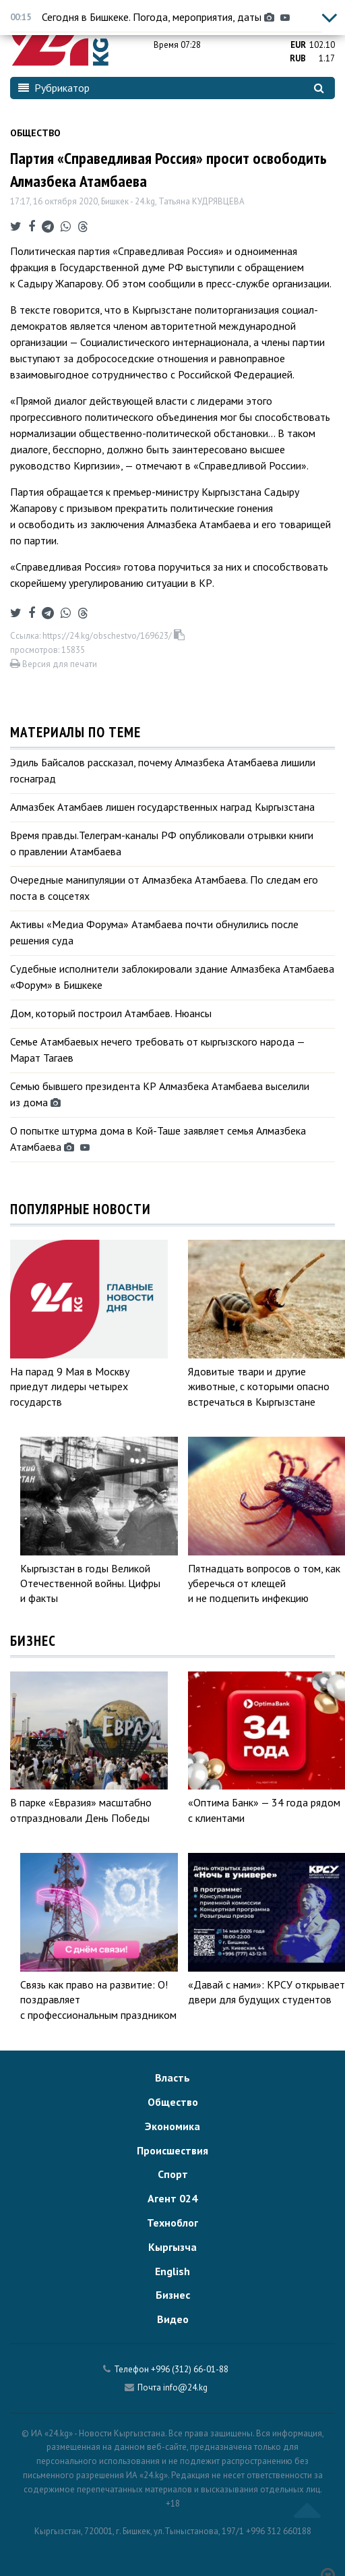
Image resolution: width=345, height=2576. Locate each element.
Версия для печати (53, 664)
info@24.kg (185, 2387)
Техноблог (172, 2222)
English (172, 2271)
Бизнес (173, 2294)
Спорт (173, 2174)
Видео (173, 2319)
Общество (35, 133)
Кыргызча (172, 2247)
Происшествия (172, 2150)
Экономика (172, 2126)
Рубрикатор (54, 87)
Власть (172, 2077)
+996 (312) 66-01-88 (189, 2369)
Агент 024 (172, 2198)
